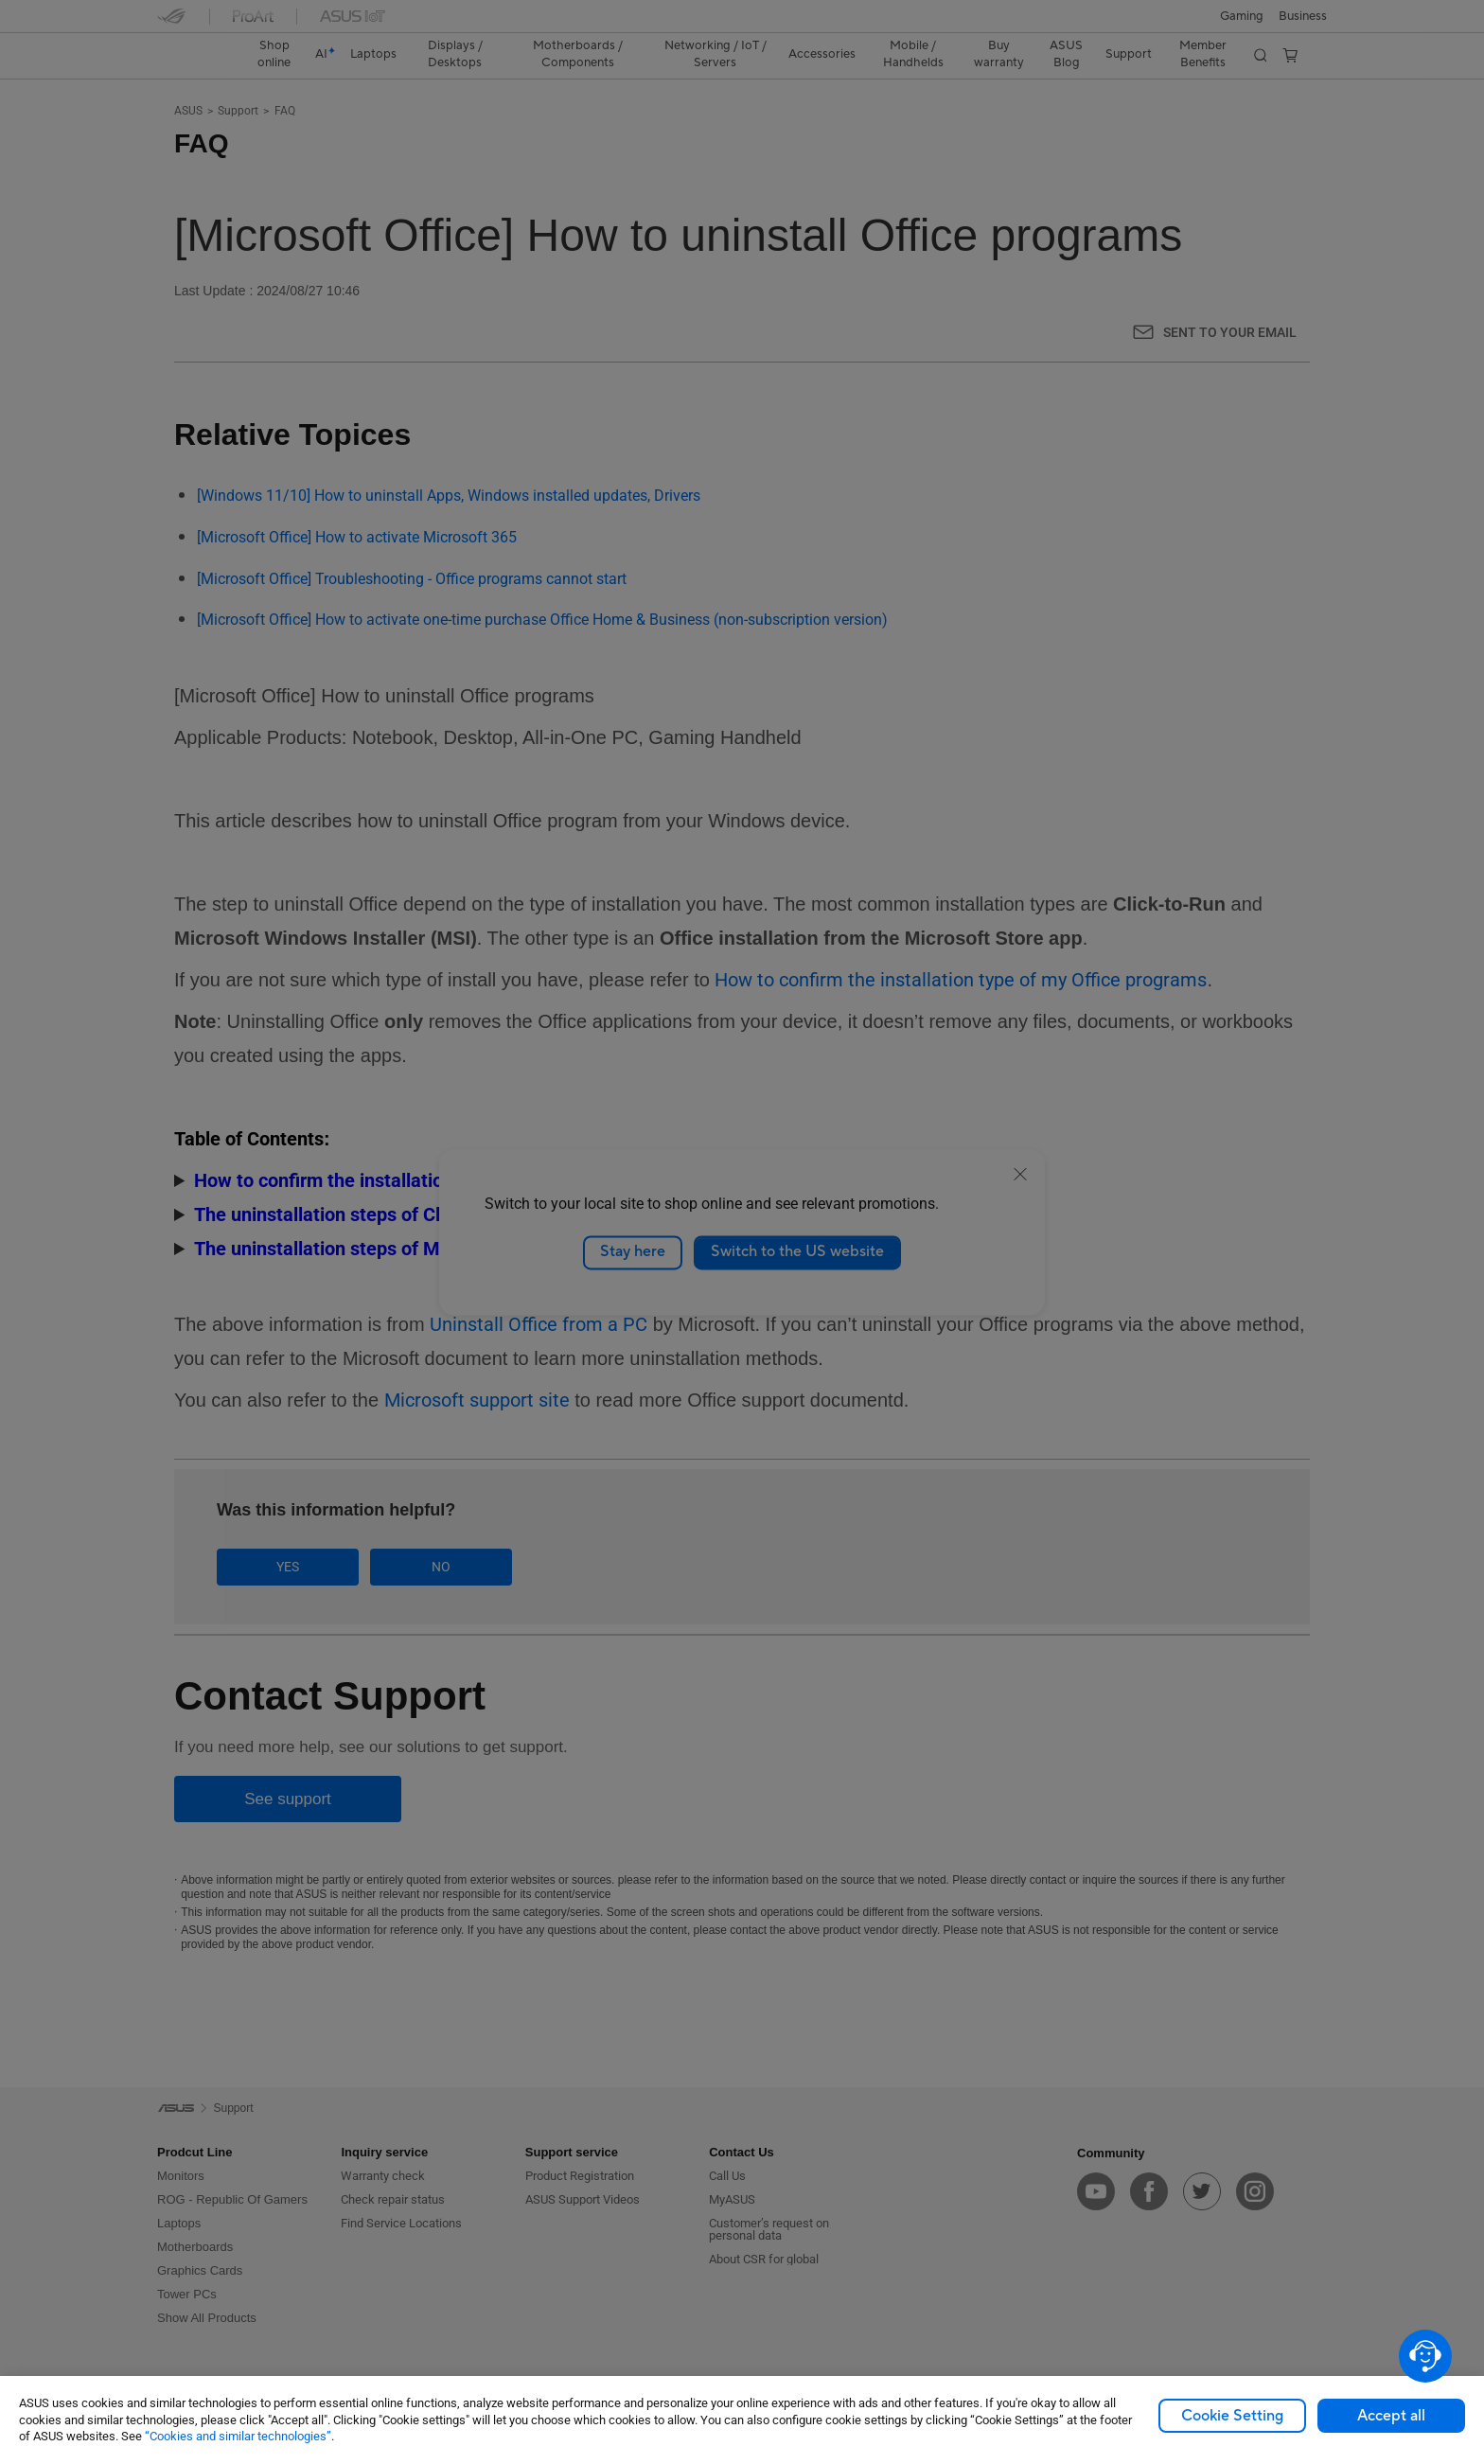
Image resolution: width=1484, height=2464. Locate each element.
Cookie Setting (1232, 2415)
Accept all (1391, 2415)
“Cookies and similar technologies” (238, 2436)
